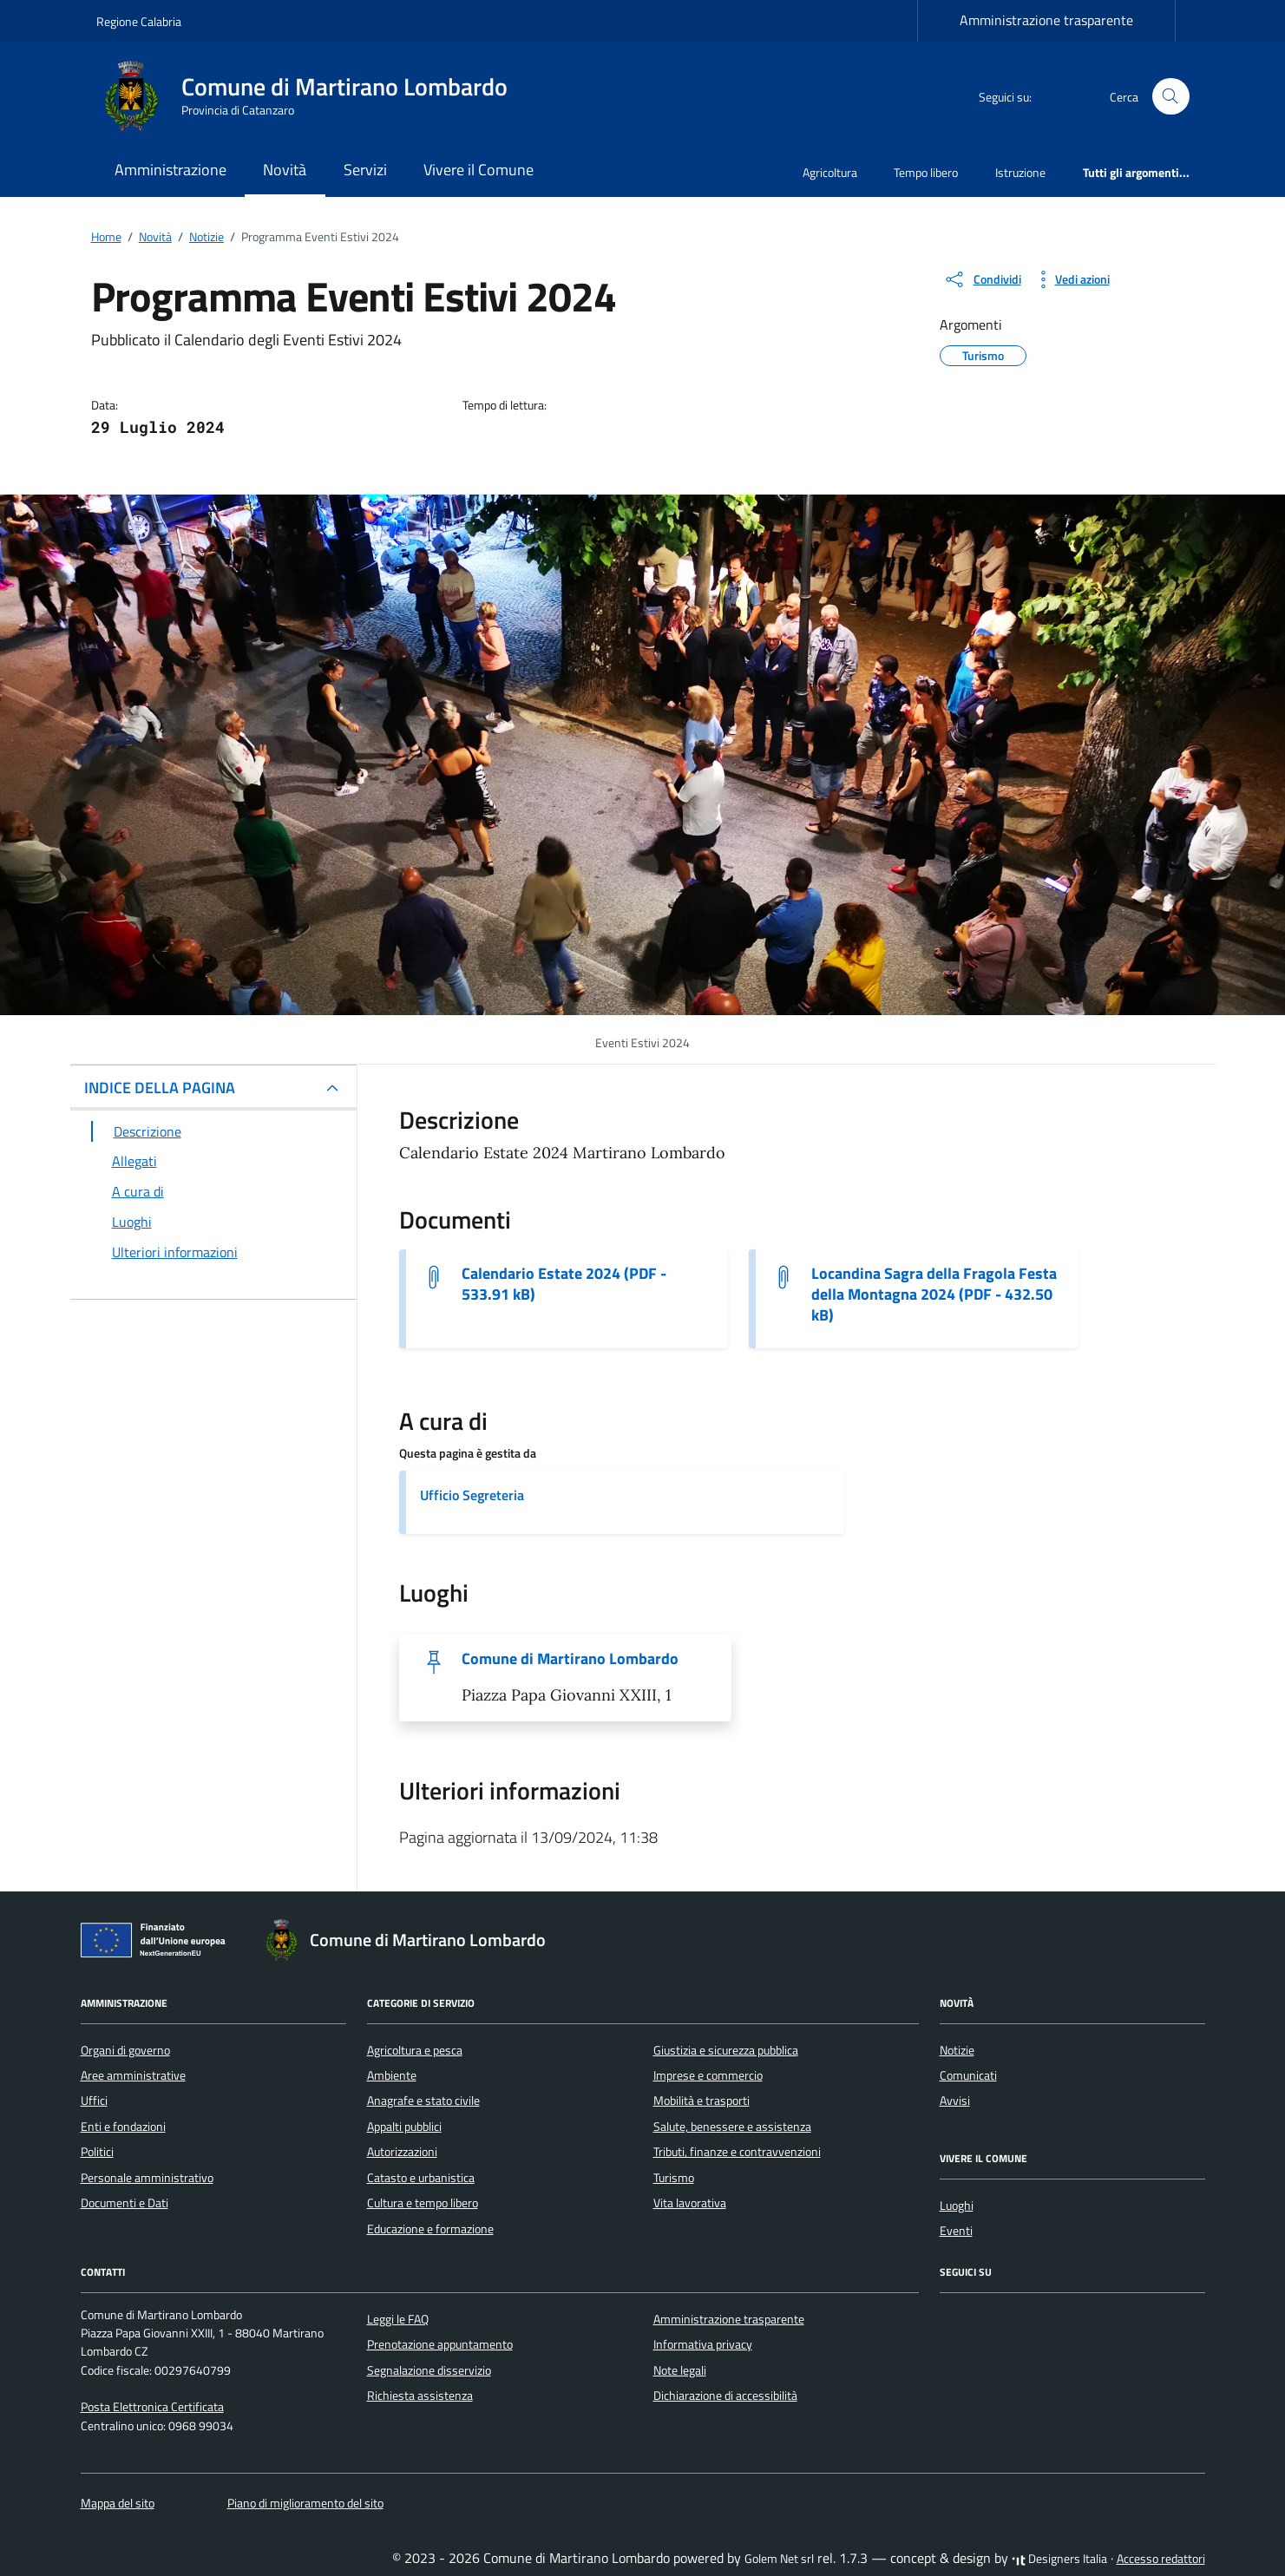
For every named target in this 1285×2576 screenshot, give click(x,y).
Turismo (673, 2177)
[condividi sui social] (982, 279)
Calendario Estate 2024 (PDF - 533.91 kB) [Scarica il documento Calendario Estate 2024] (564, 1284)
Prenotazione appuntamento (440, 2344)
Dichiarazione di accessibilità (725, 2395)
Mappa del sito (117, 2503)
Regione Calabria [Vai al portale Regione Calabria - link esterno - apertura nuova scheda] (138, 21)
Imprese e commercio (708, 2075)
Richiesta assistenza (420, 2395)
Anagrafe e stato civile (423, 2100)
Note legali (679, 2370)
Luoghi (957, 2205)
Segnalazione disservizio (429, 2370)
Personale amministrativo (147, 2177)
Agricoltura (830, 172)
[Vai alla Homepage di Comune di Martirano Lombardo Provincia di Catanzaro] (312, 96)
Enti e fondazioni (123, 2126)
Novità (284, 169)
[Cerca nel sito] (1171, 96)
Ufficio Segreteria (472, 1495)
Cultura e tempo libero (422, 2202)
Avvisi (955, 2100)
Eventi (956, 2230)
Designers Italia (1059, 2558)
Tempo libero (926, 172)
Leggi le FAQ (398, 2319)
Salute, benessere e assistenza (732, 2126)
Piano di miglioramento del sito (305, 2503)
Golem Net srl (779, 2558)
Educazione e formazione (430, 2228)
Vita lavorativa (689, 2202)
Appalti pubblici (404, 2126)
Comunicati (968, 2075)
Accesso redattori (1161, 2558)
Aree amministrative (133, 2075)
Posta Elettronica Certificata (152, 2406)
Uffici (94, 2100)
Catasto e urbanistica (421, 2177)
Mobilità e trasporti (701, 2100)
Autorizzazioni (402, 2151)
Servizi (365, 169)
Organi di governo (125, 2050)
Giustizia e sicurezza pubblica (725, 2050)
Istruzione (1020, 172)
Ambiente (391, 2075)
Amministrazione (170, 169)
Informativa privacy (702, 2344)
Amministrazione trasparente (1046, 20)
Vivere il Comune (478, 169)
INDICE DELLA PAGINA (159, 1087)
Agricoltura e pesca (414, 2050)
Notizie (957, 2050)
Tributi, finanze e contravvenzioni (737, 2151)
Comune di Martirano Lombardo (570, 1659)
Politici (97, 2151)
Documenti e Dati (124, 2202)
